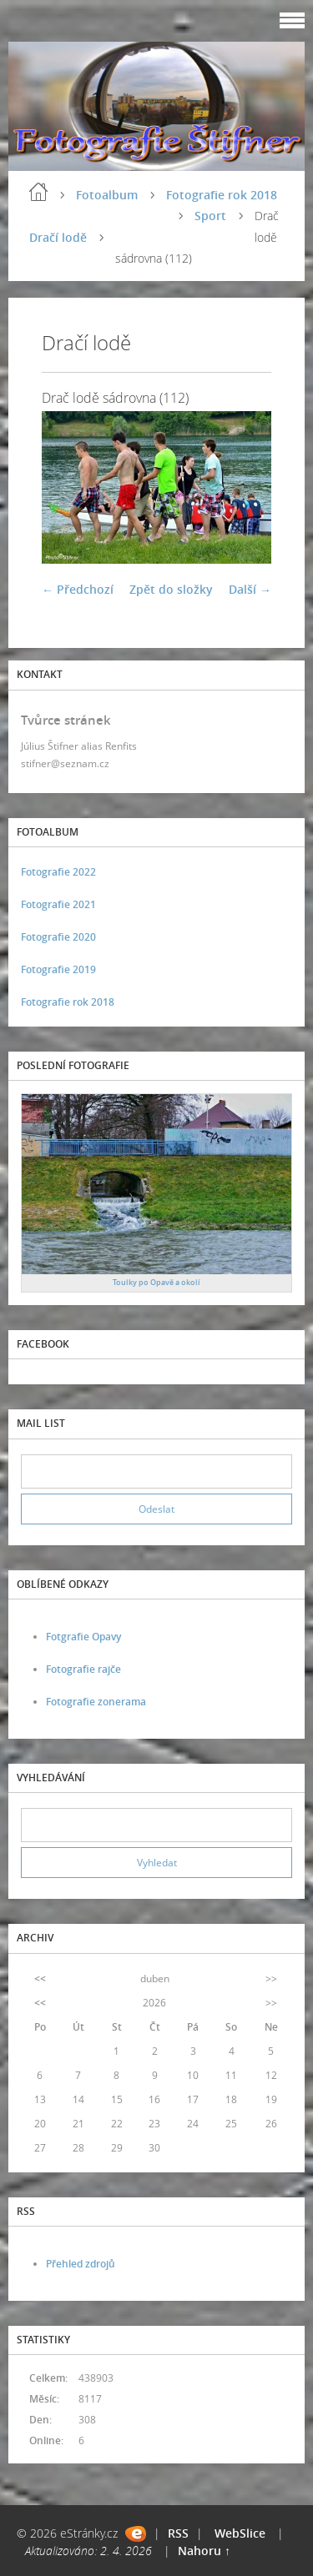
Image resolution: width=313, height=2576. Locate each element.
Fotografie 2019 (58, 969)
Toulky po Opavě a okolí (156, 1282)
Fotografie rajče (83, 1669)
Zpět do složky (171, 589)
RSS (178, 2533)
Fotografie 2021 (58, 904)
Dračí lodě (58, 237)
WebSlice (240, 2533)
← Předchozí (78, 589)
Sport (210, 215)
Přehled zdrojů (80, 2264)
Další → (250, 589)
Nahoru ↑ (204, 2550)
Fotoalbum (107, 195)
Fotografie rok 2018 (221, 195)
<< (40, 1978)
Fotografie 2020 (58, 937)
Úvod (38, 192)
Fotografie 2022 (58, 872)
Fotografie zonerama (96, 1702)
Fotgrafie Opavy (83, 1636)
